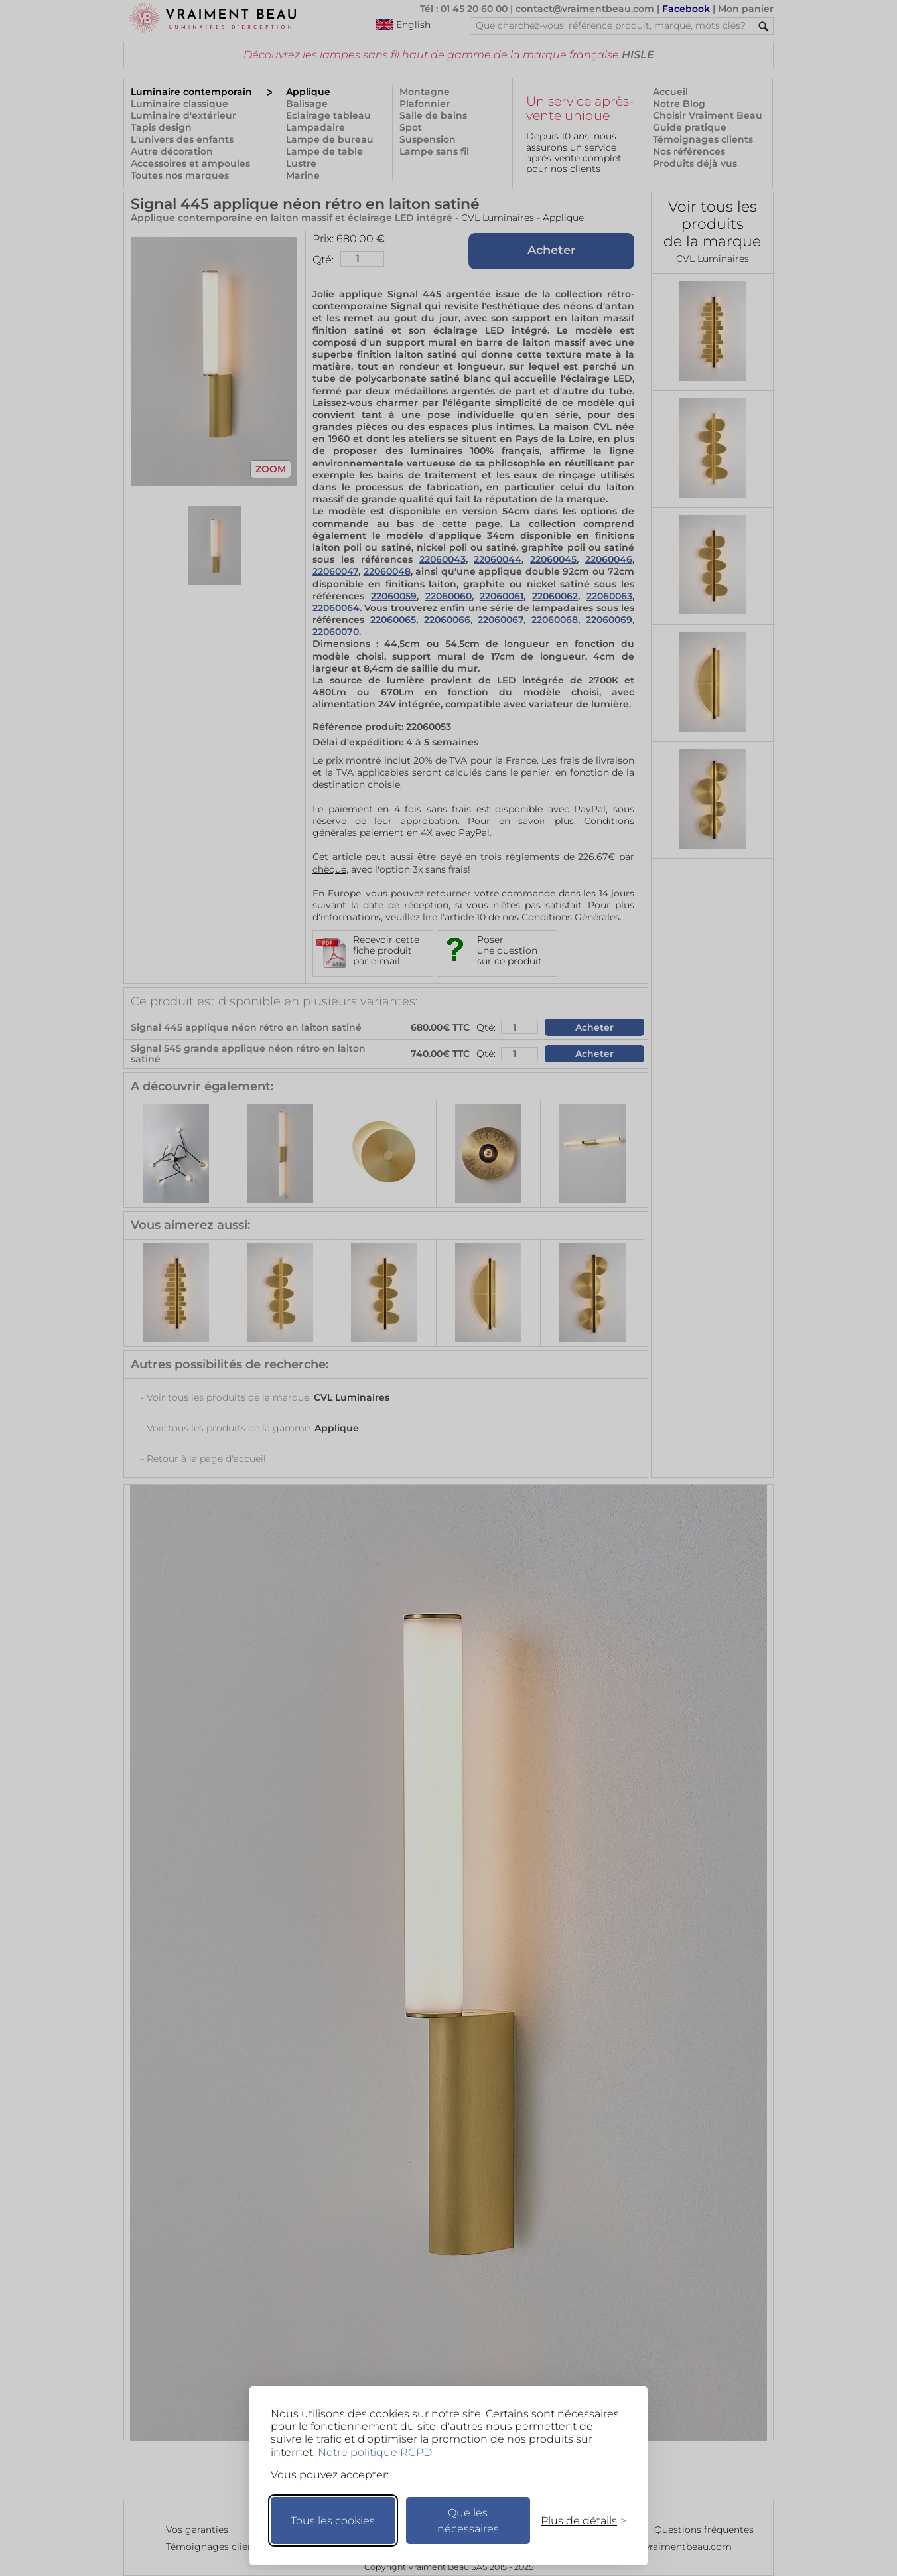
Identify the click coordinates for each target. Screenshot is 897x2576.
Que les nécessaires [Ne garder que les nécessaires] (468, 2520)
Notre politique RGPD (375, 2452)
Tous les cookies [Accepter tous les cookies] (333, 2520)
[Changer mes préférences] (577, 2520)
